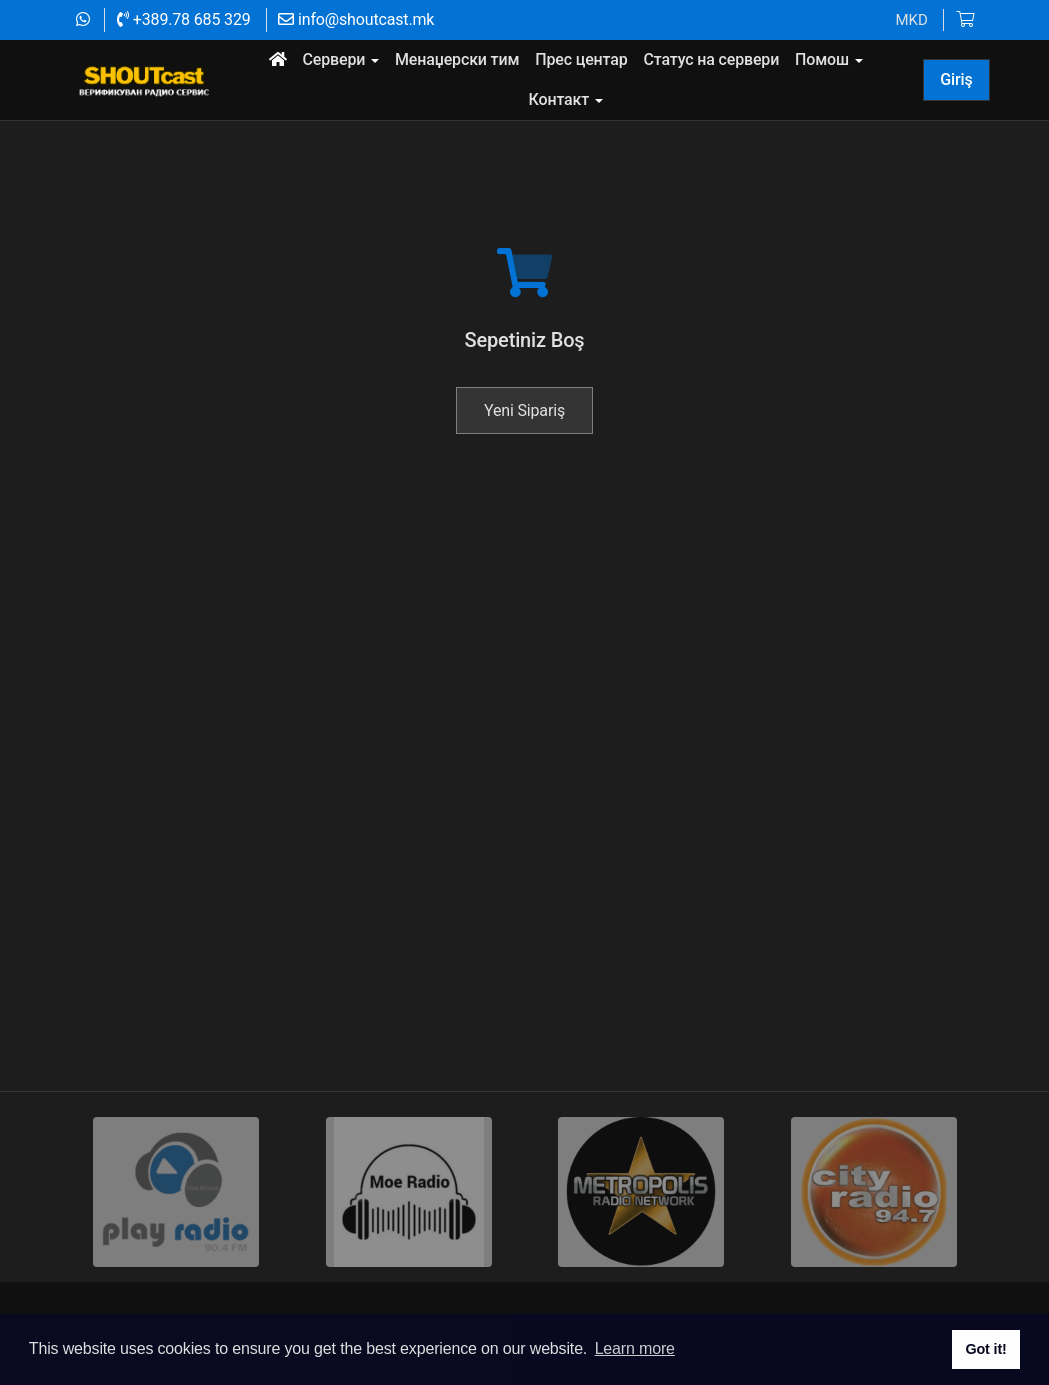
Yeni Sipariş (524, 466)
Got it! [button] (985, 1349)
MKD (911, 20)
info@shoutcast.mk (356, 19)
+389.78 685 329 (183, 19)
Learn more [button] (635, 1348)
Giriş (956, 79)
